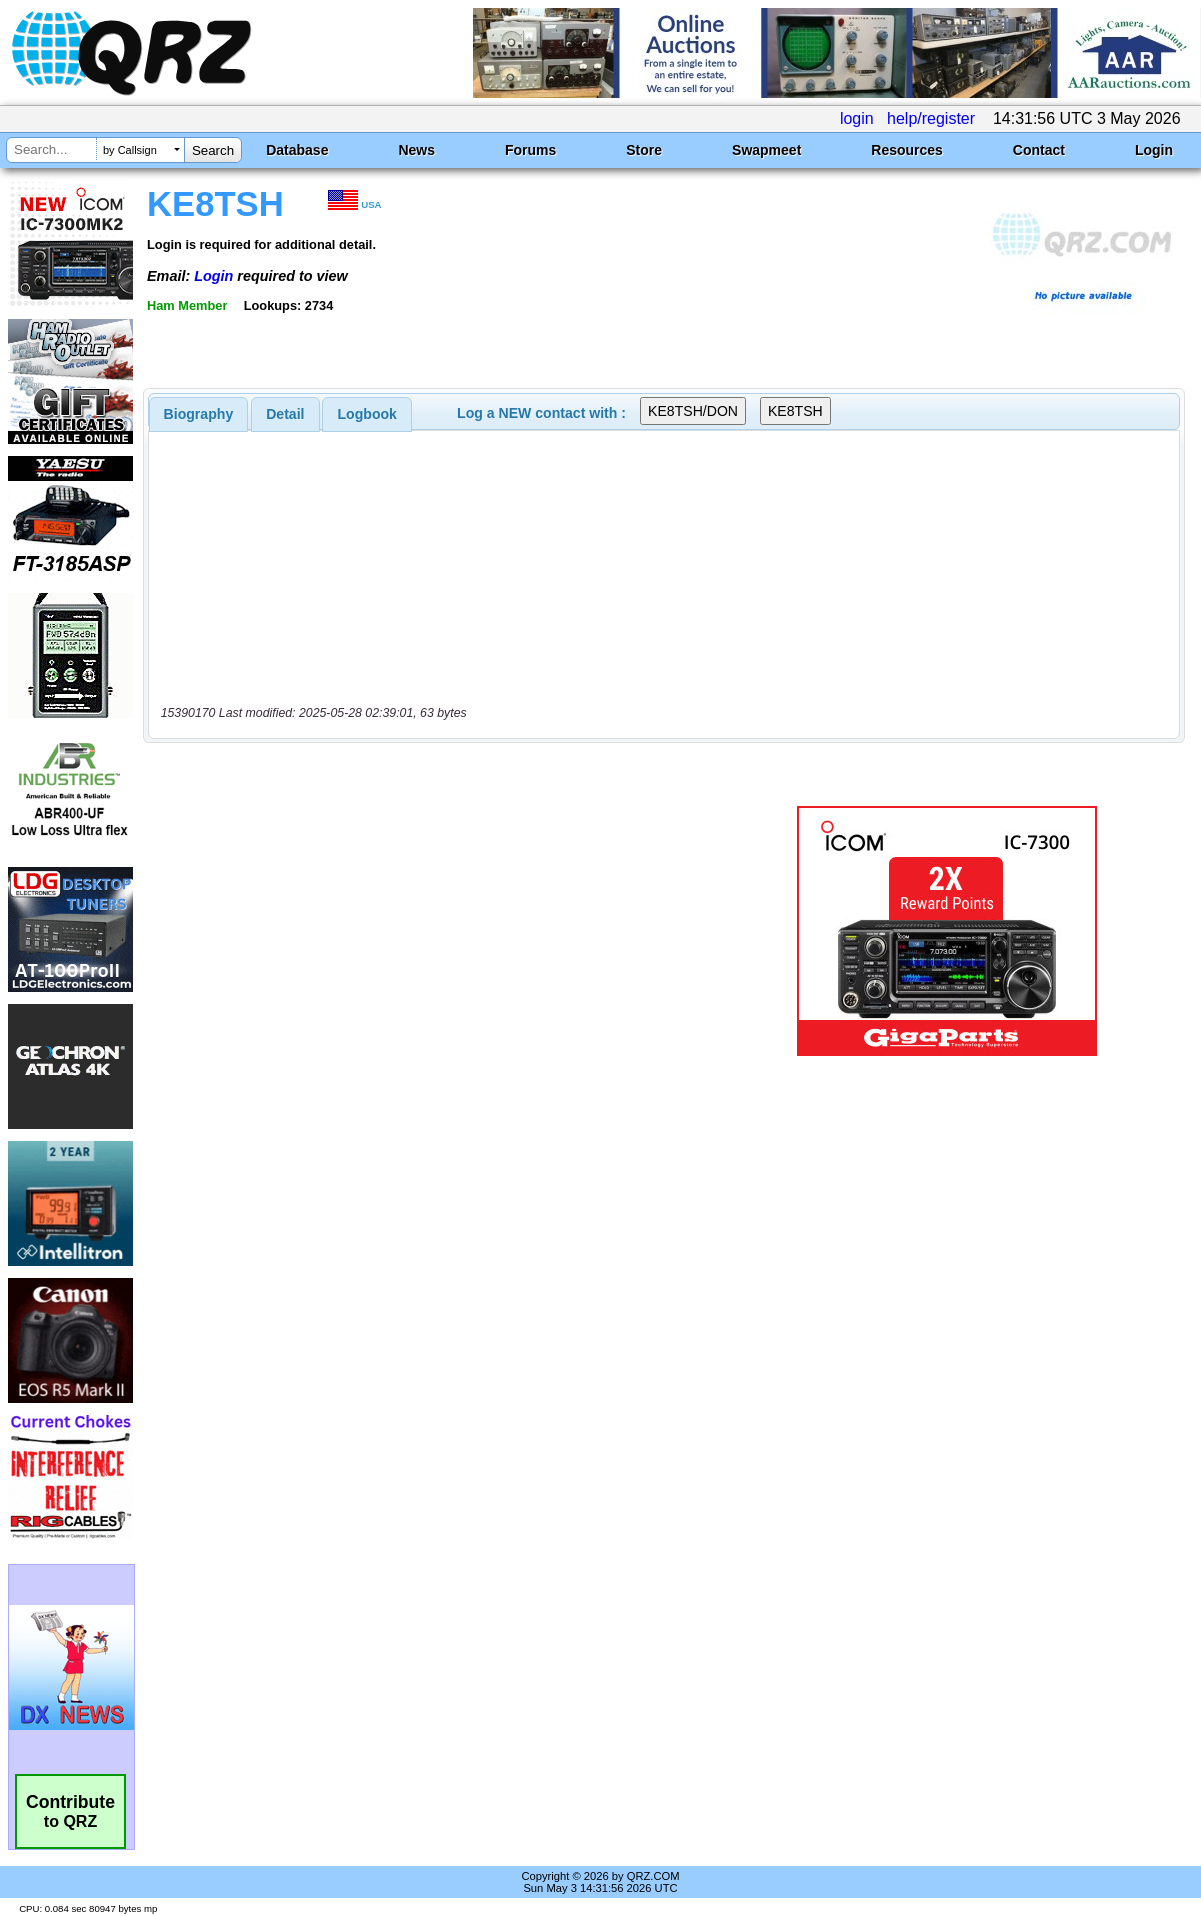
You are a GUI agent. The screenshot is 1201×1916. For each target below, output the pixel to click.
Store (644, 150)
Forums (530, 150)
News (416, 150)
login (857, 118)
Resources (907, 150)
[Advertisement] (442, 931)
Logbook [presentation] (367, 414)
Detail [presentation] (285, 414)
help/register (931, 118)
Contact (1039, 150)
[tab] (199, 414)
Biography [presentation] (199, 414)
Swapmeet (766, 150)
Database (297, 150)
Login (1154, 150)
